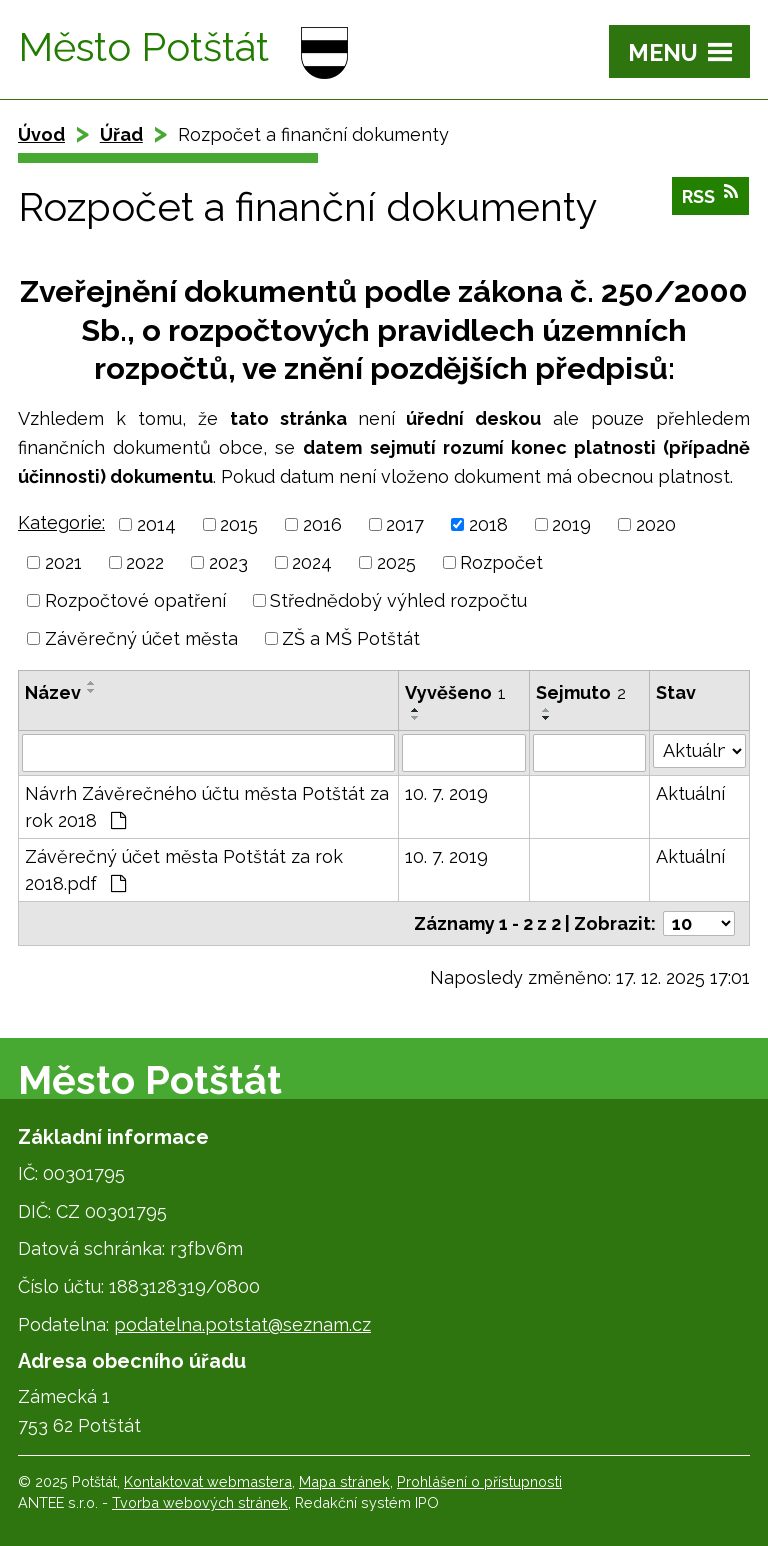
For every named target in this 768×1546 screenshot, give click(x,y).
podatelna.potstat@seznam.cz (242, 1324)
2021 (63, 562)
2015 (239, 524)
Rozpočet (501, 562)
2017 (405, 524)
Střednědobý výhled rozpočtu (398, 600)
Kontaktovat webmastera (208, 1481)
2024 (312, 562)
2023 (228, 562)
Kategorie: (61, 522)
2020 (656, 524)
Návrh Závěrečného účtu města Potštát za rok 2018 (207, 807)
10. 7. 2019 (446, 793)
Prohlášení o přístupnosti (479, 1481)
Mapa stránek (344, 1481)
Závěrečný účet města (141, 638)
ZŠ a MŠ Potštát (351, 638)
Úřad (121, 134)
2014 (156, 524)
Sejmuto (581, 692)
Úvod (41, 134)
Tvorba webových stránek (200, 1502)
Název (53, 692)
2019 (571, 524)
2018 (488, 524)
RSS (711, 198)
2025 (396, 562)
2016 (322, 524)
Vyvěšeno (455, 692)
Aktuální (690, 793)
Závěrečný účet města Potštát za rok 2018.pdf (184, 870)
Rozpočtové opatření (135, 600)
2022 (145, 562)
